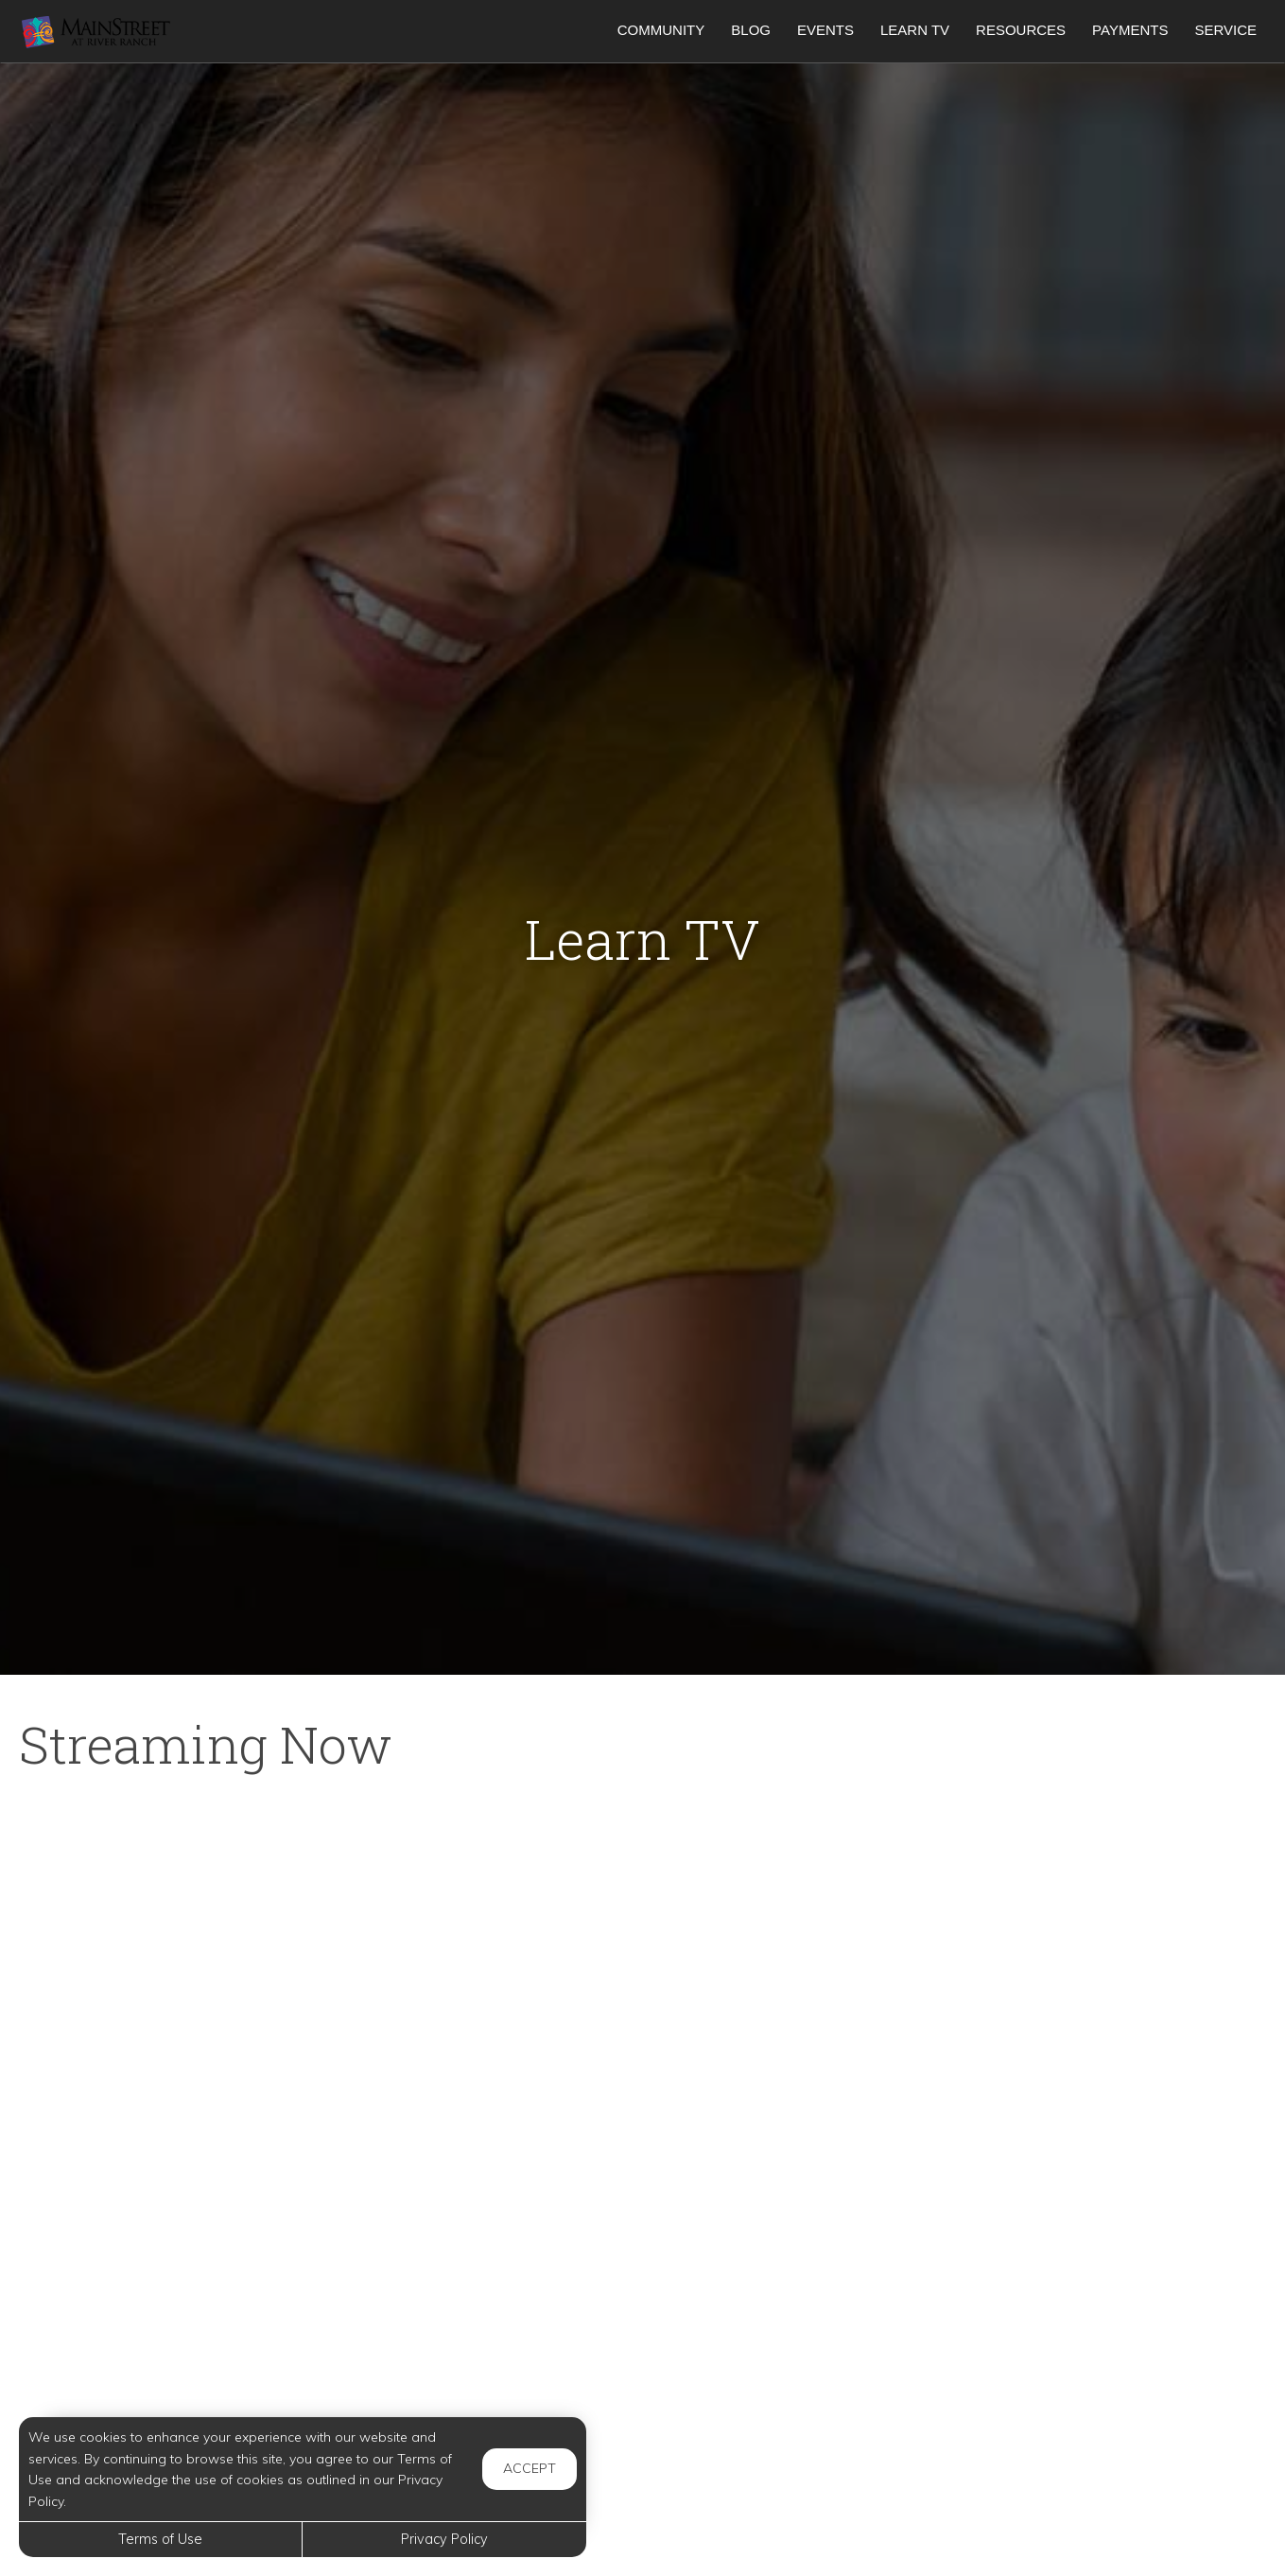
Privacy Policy (444, 2539)
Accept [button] (529, 2468)
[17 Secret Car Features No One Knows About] (643, 2385)
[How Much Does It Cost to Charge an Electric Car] (1067, 2385)
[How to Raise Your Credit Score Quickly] (217, 2385)
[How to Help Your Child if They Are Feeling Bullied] (643, 2152)
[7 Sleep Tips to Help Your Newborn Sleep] (1067, 2152)
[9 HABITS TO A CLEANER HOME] (1067, 1920)
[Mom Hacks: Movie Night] (643, 1920)
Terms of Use (160, 2539)
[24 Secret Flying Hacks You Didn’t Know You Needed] (217, 2152)
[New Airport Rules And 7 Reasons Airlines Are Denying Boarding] (217, 1920)
